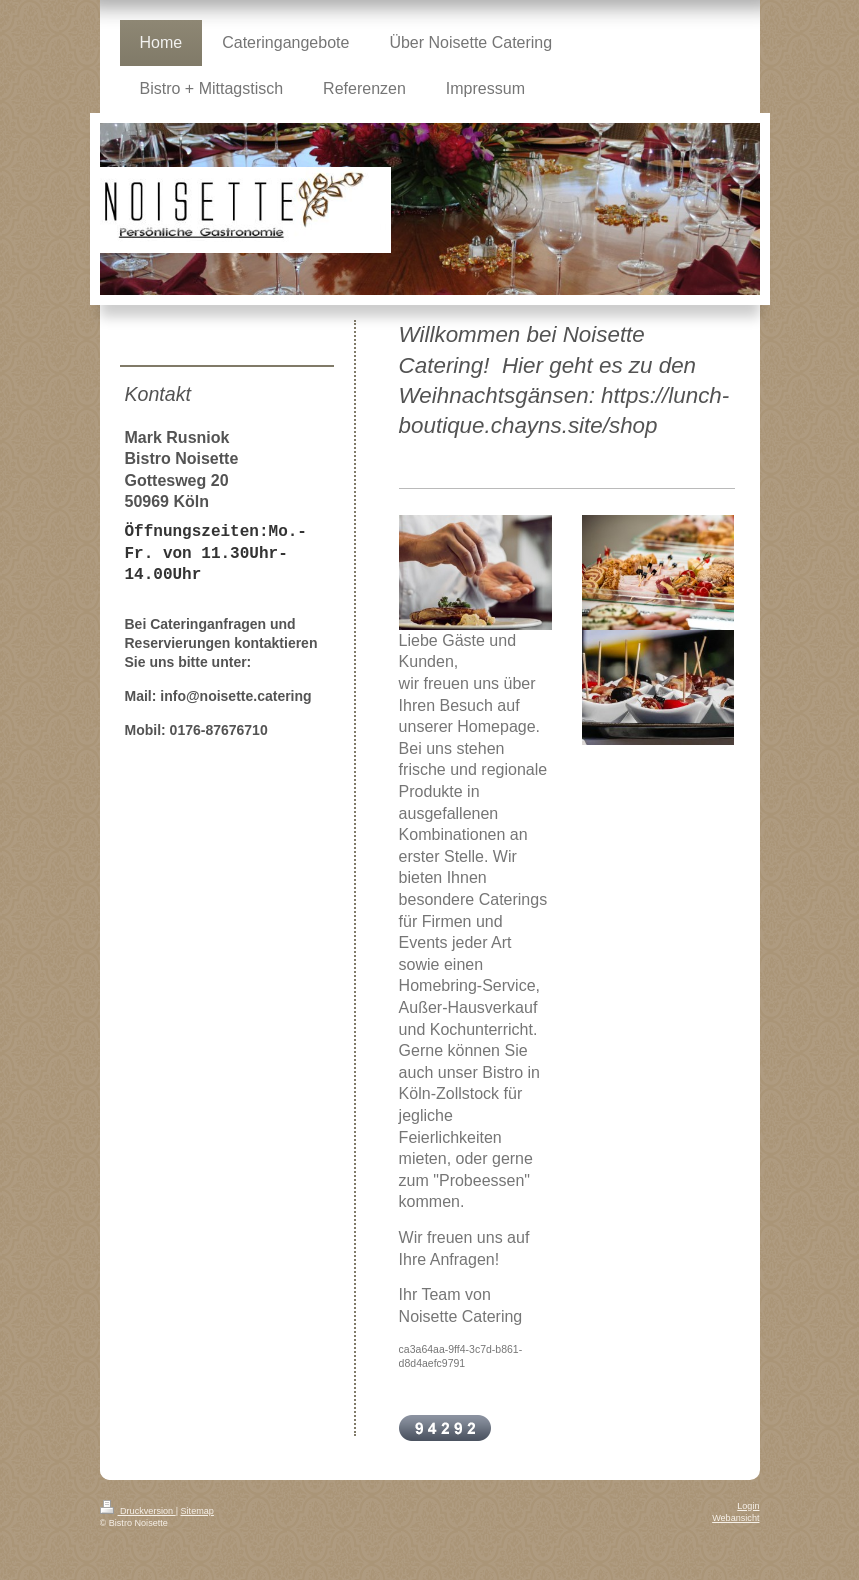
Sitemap (197, 1511)
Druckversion (138, 1511)
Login (748, 1506)
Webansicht (735, 1518)
